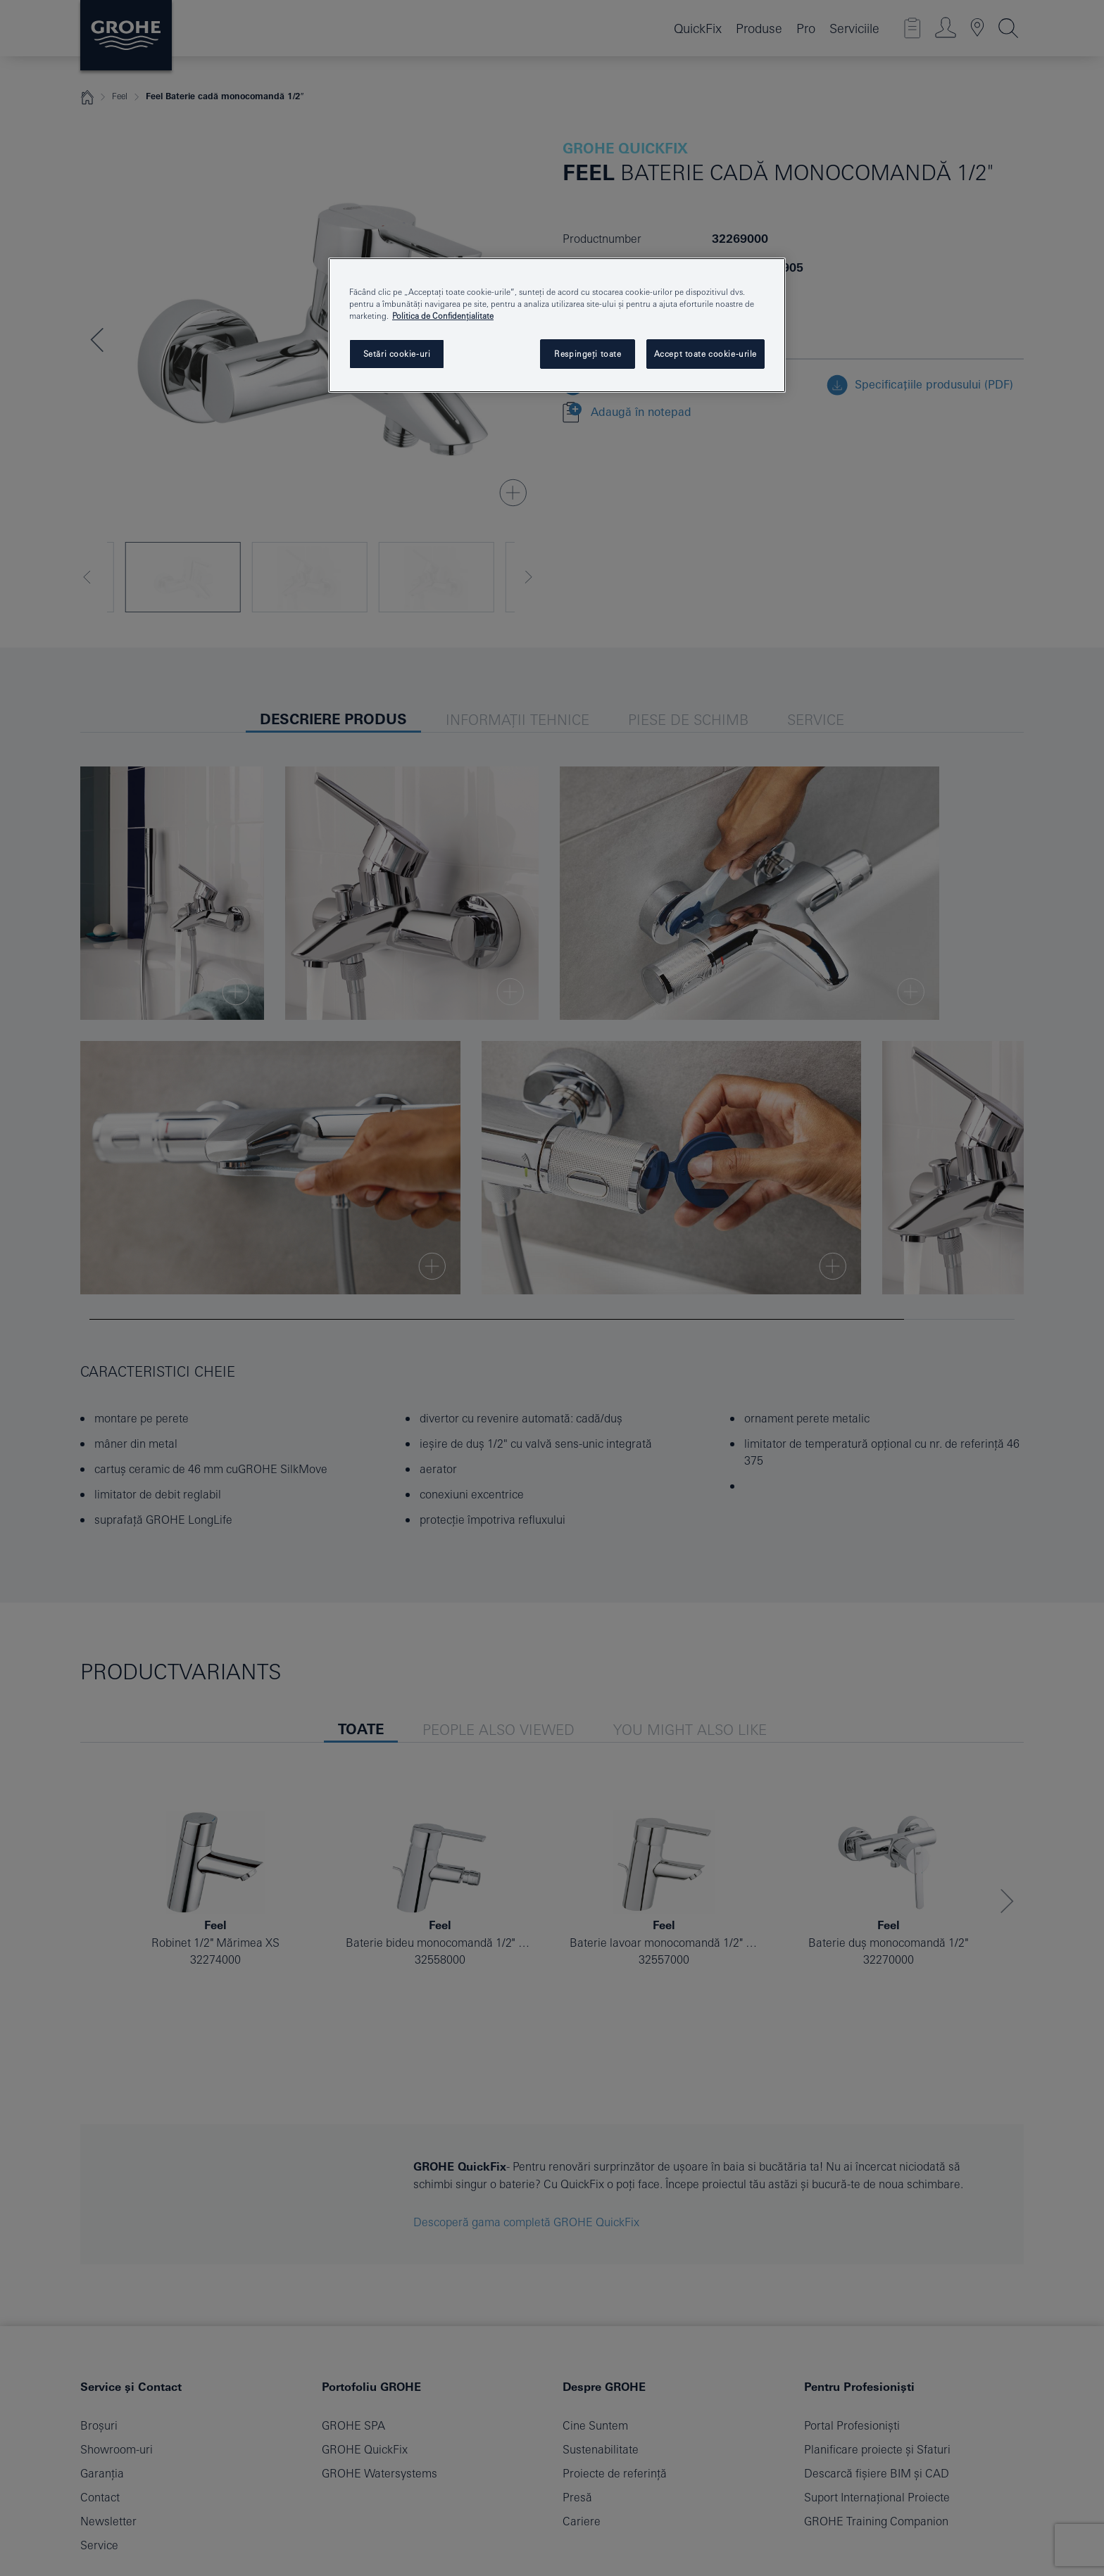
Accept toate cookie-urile (705, 353)
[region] (557, 325)
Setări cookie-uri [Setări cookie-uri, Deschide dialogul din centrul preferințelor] (397, 353)
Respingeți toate (587, 353)
